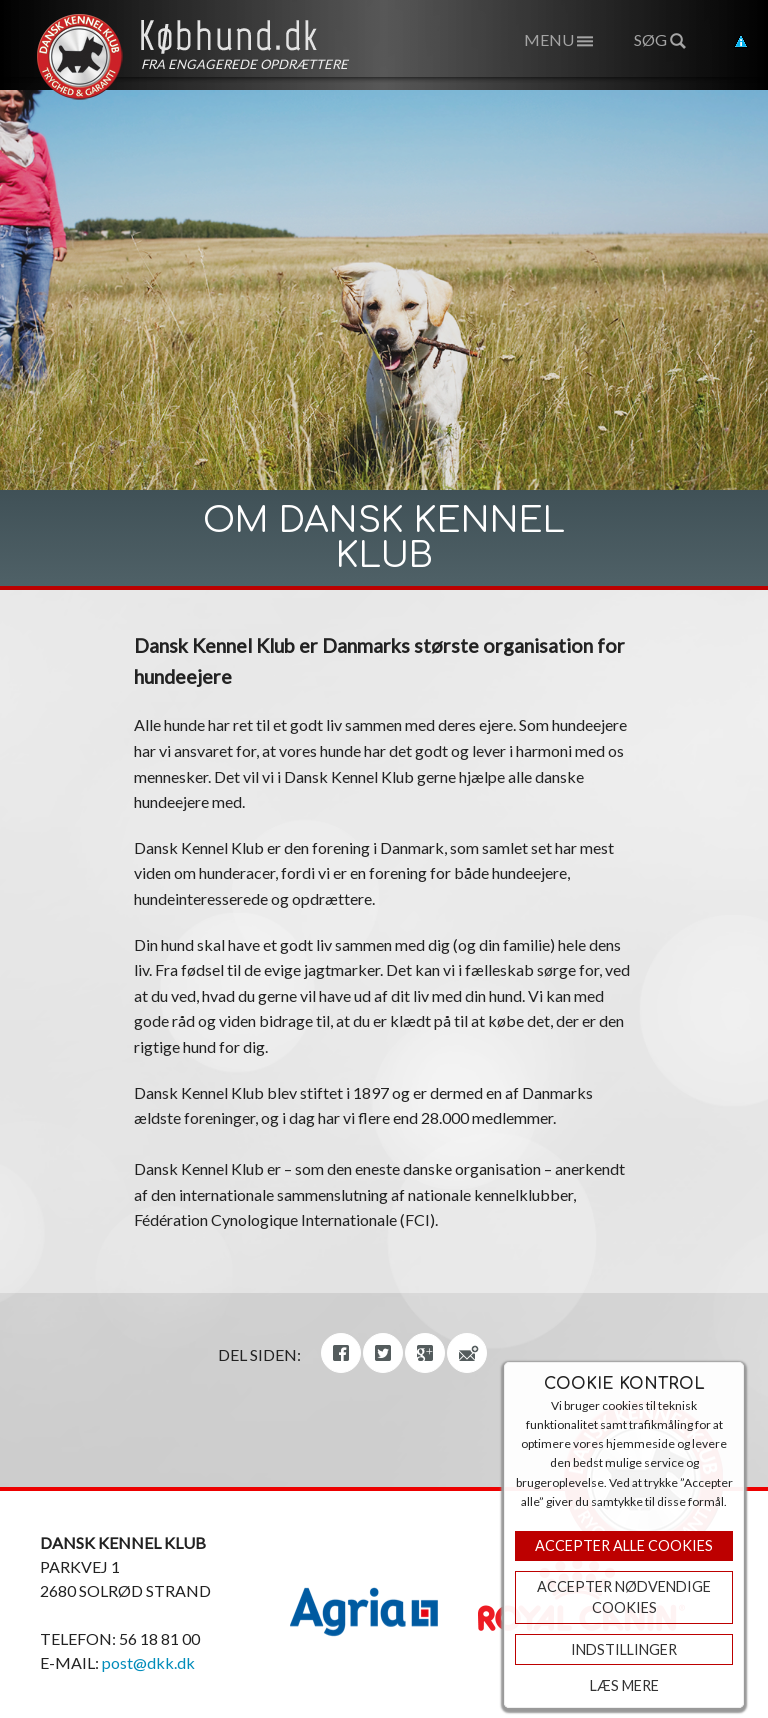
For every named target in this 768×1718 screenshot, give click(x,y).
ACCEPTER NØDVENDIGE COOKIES (624, 1597)
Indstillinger (624, 1649)
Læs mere (624, 1685)
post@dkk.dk (148, 1662)
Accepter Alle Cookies (624, 1545)
